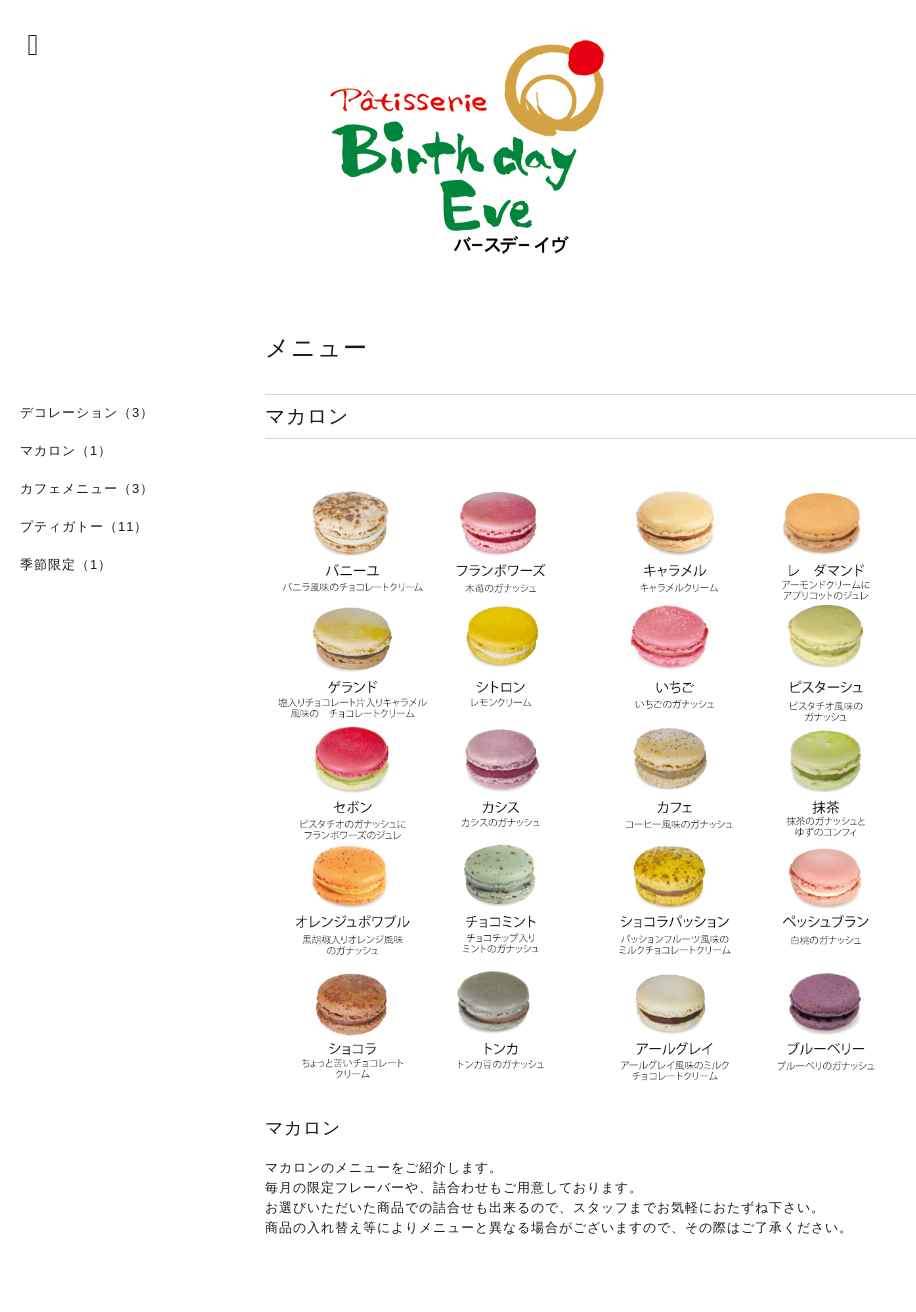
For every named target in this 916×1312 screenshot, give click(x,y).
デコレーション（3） (87, 412)
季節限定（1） (66, 564)
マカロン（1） (66, 450)
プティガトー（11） (84, 526)
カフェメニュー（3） (87, 488)
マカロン (303, 1128)
